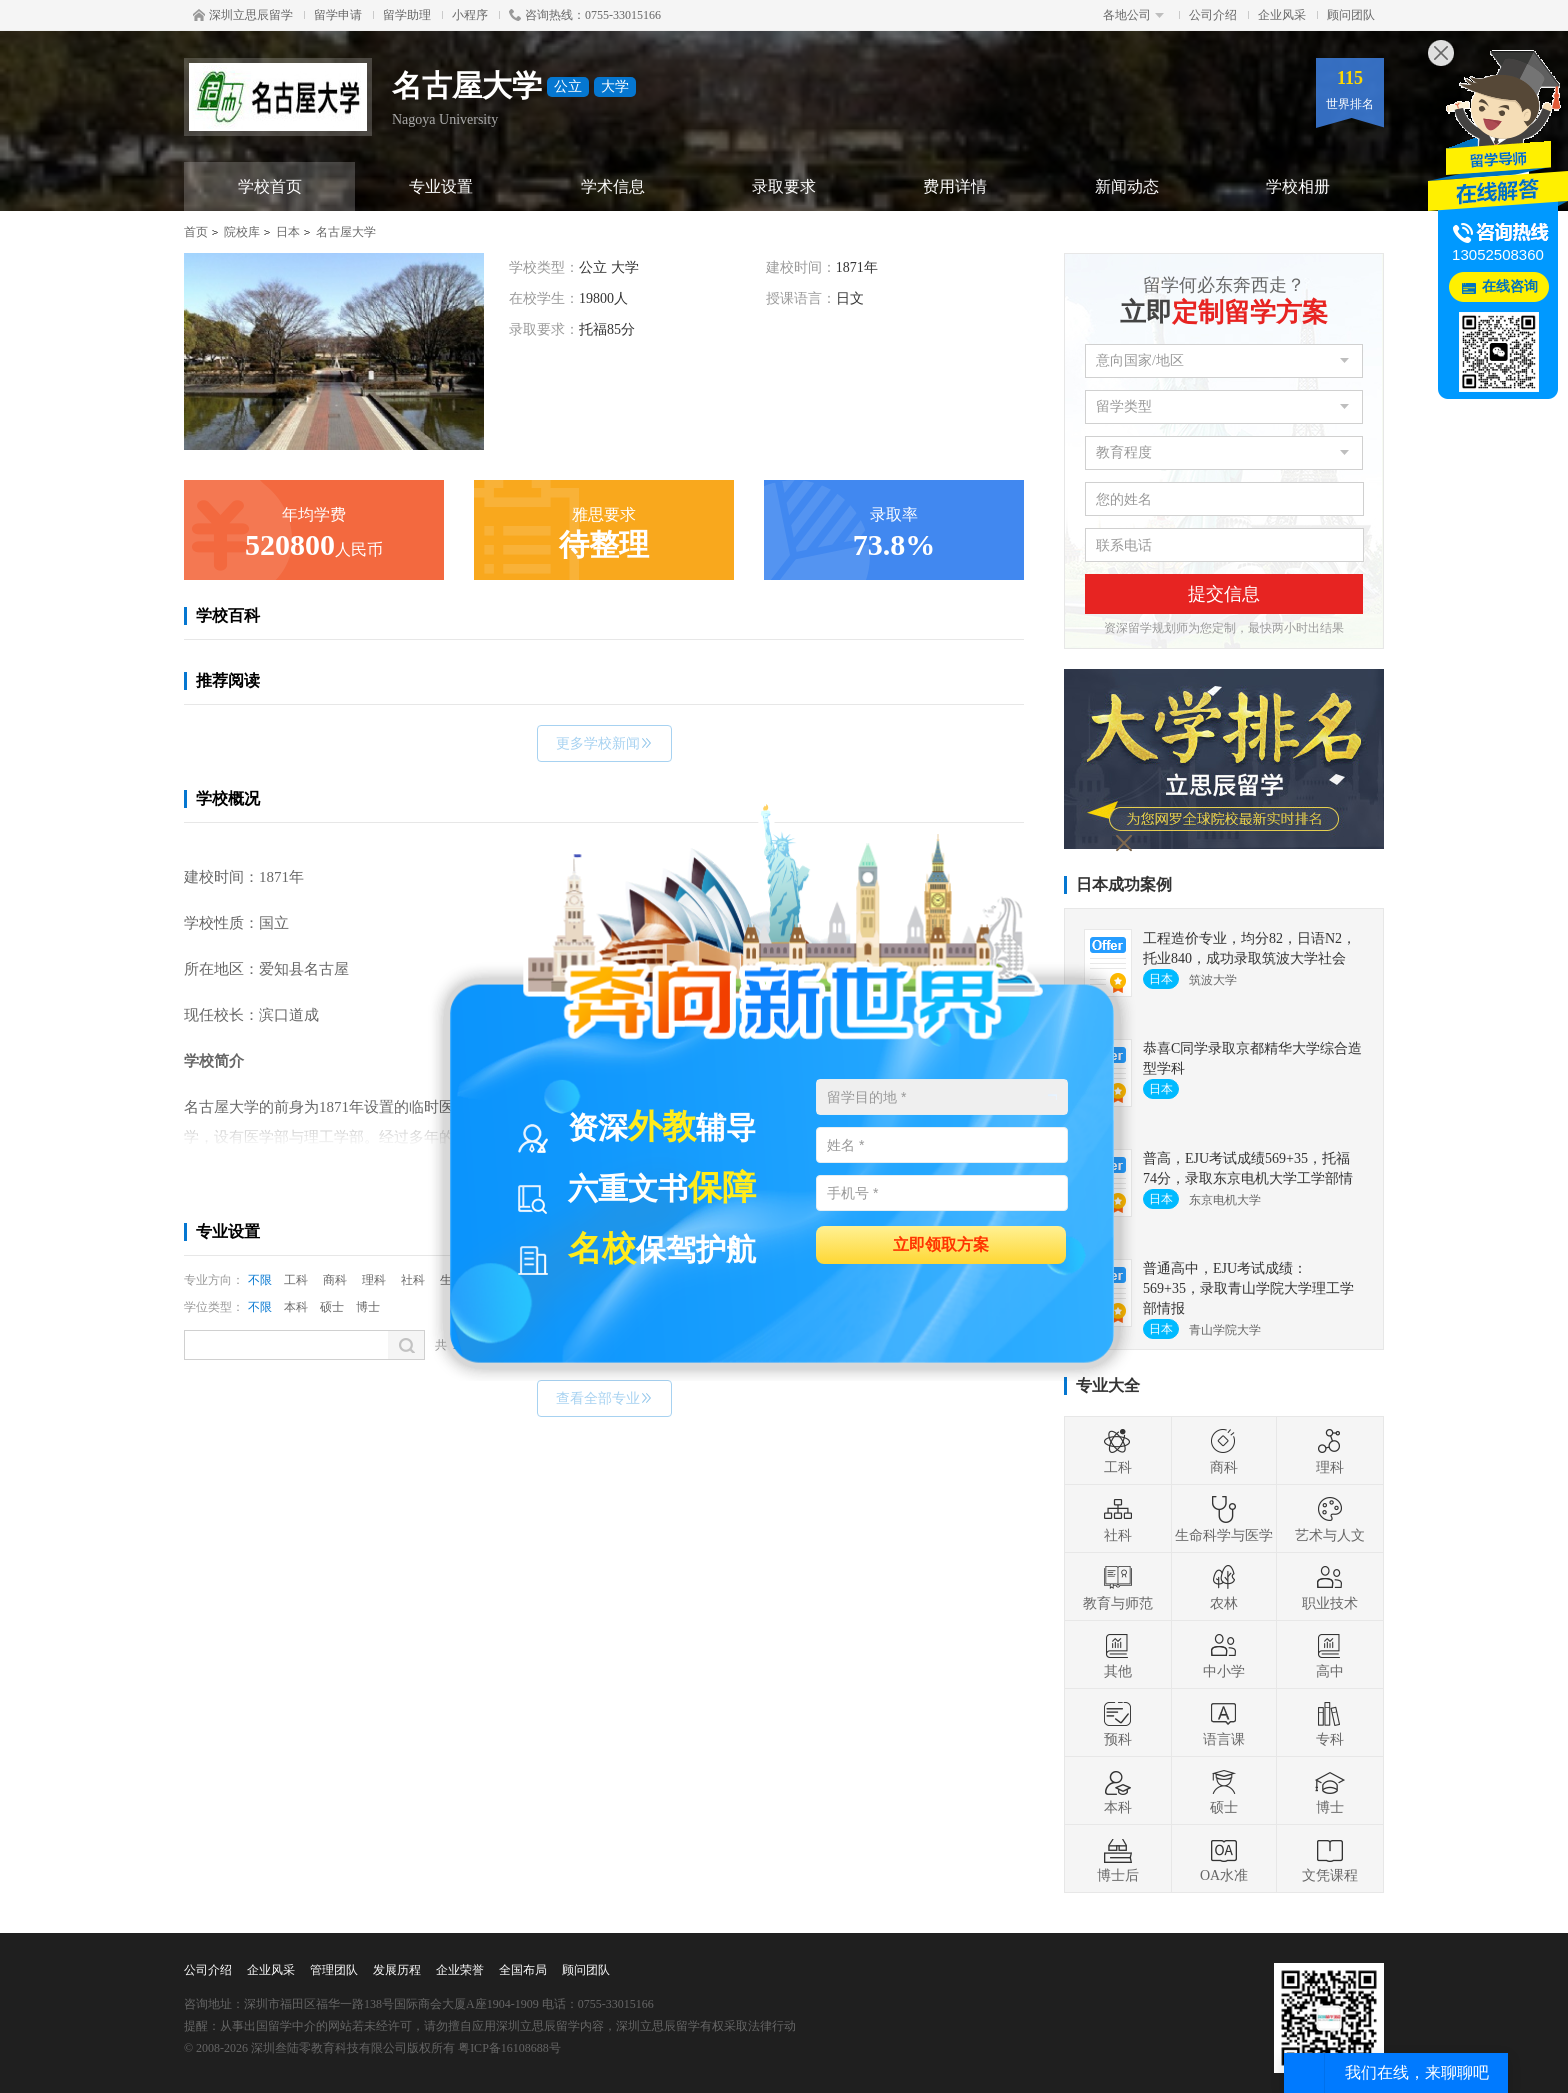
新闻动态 (1127, 186)
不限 (260, 1280)
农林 (1224, 1587)
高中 (1330, 1655)
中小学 (1224, 1655)
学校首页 (270, 186)
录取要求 (784, 186)
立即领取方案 (941, 1243)
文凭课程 (1330, 1859)
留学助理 (407, 15)
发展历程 (397, 1970)
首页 (196, 232)
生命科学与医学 (1224, 1519)
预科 (1118, 1723)
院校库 (242, 232)
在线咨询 (1510, 286)
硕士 (332, 1307)
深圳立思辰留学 (243, 15)
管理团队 (334, 1970)
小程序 (470, 15)
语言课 (1224, 1723)
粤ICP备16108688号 (509, 2048)
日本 (288, 232)
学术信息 (613, 186)
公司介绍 (1213, 15)
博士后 (1118, 1859)
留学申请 (338, 15)
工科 (296, 1280)
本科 (296, 1307)
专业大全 (1108, 1385)
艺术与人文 (1330, 1519)
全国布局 (523, 1970)
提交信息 (1224, 594)
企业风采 (1282, 15)
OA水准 (1224, 1859)
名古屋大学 (346, 232)
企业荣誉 (460, 1970)
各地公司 (1133, 15)
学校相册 (1298, 186)
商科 (335, 1280)
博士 (368, 1307)
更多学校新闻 (604, 743)
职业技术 (1330, 1587)
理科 (374, 1280)
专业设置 (441, 186)
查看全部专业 (604, 1398)
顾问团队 (1351, 15)
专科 (1330, 1723)
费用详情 (955, 186)
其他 (1118, 1655)
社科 (413, 1280)
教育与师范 (1118, 1587)
